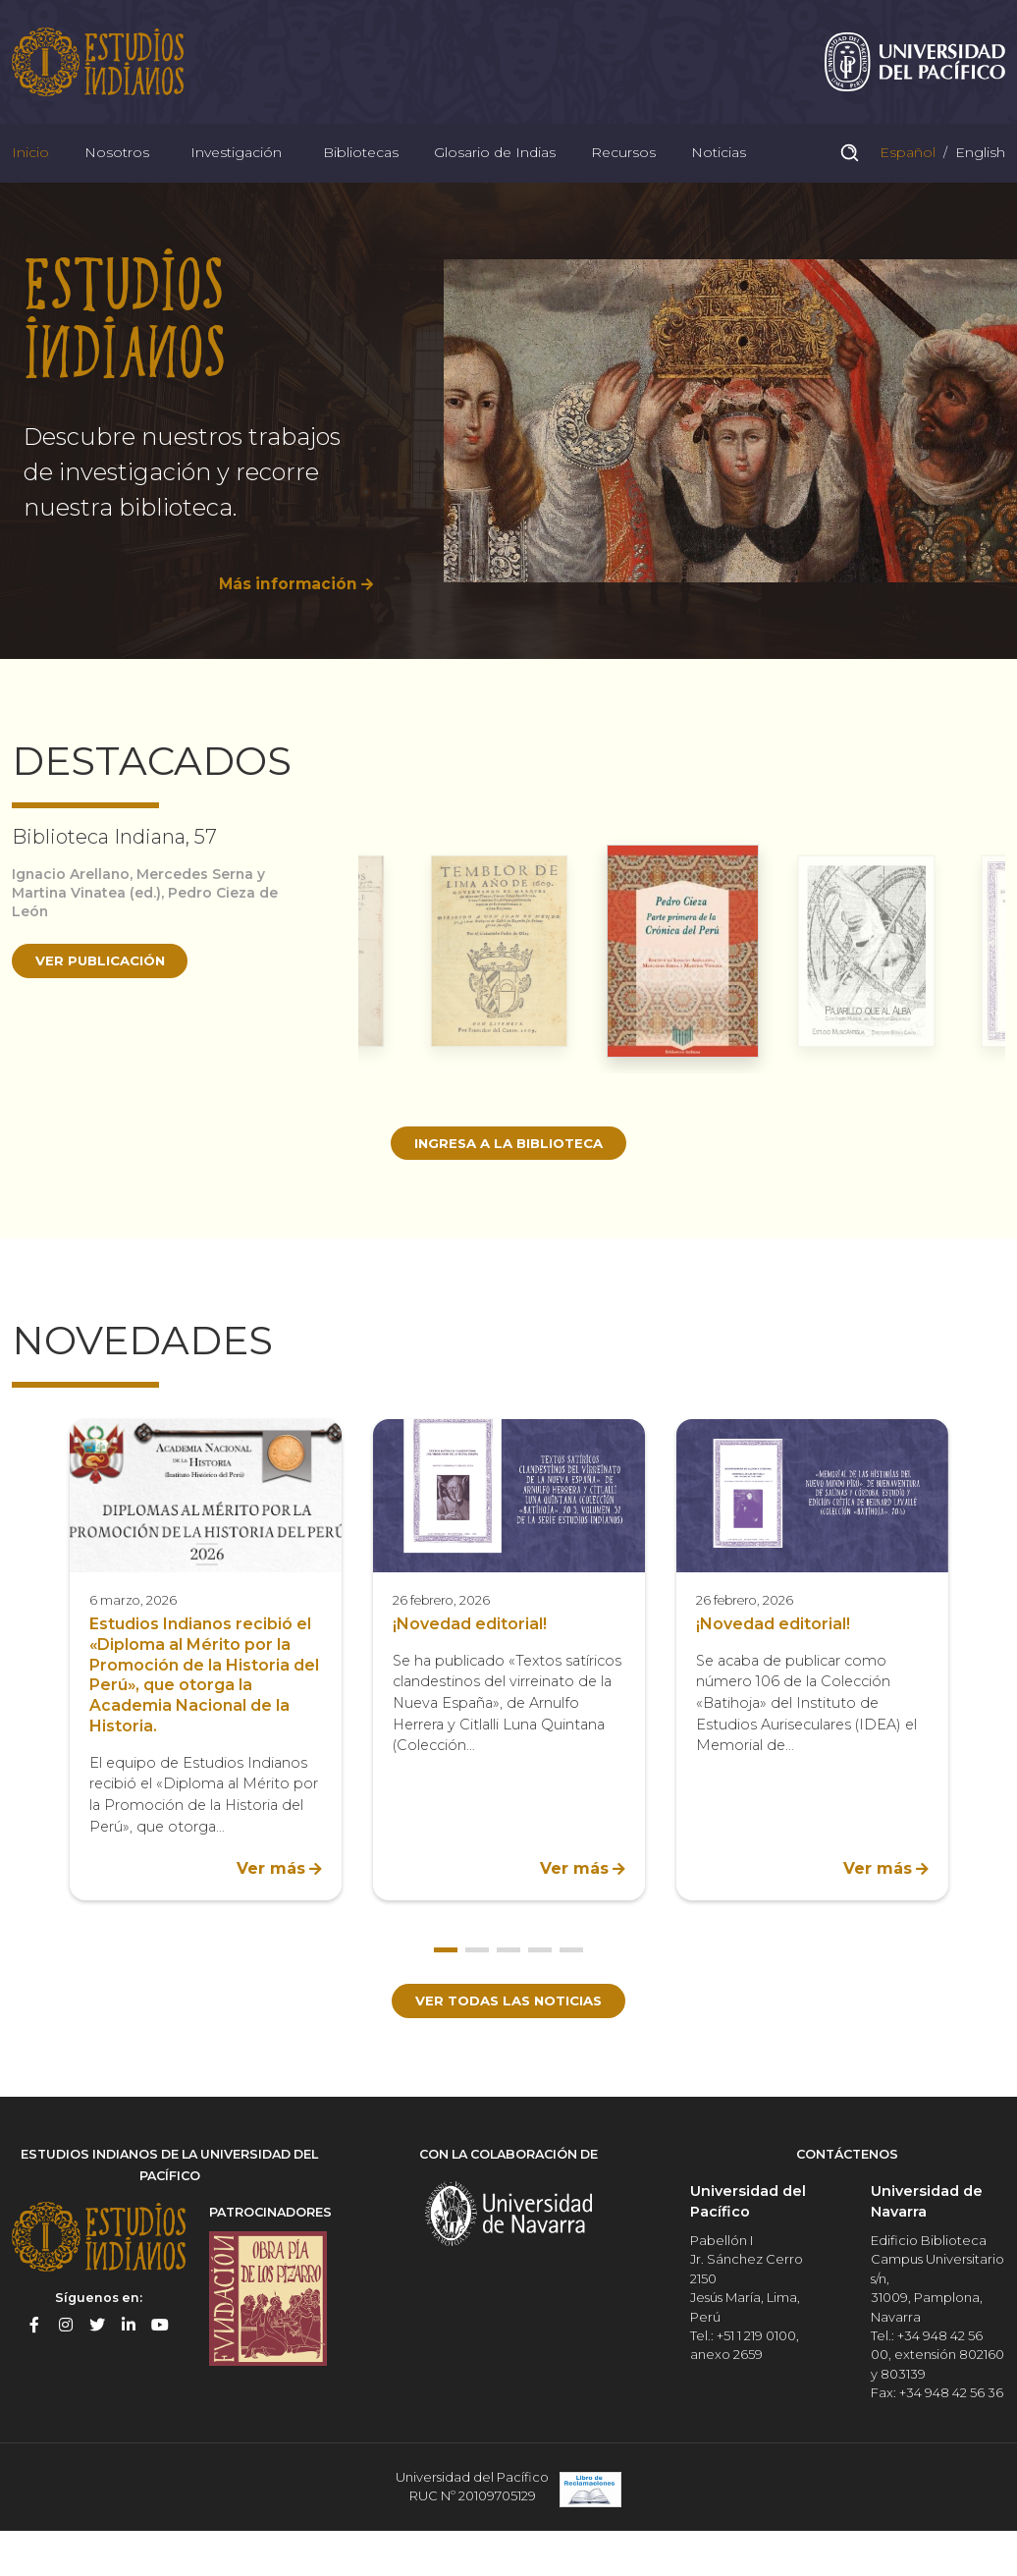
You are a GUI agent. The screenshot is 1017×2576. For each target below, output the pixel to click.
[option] (508, 448)
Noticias (718, 171)
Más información (285, 611)
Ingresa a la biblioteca (509, 1170)
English (978, 171)
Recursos (623, 171)
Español (906, 171)
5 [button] (571, 1979)
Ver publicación (104, 989)
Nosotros (116, 171)
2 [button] (477, 1979)
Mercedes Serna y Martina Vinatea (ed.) (143, 911)
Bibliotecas (361, 171)
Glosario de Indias (495, 171)
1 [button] (445, 1979)
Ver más (271, 1898)
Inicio (30, 171)
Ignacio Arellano (73, 901)
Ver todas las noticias (509, 2030)
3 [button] (508, 1979)
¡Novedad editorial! (470, 1653)
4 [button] (540, 1979)
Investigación (236, 171)
